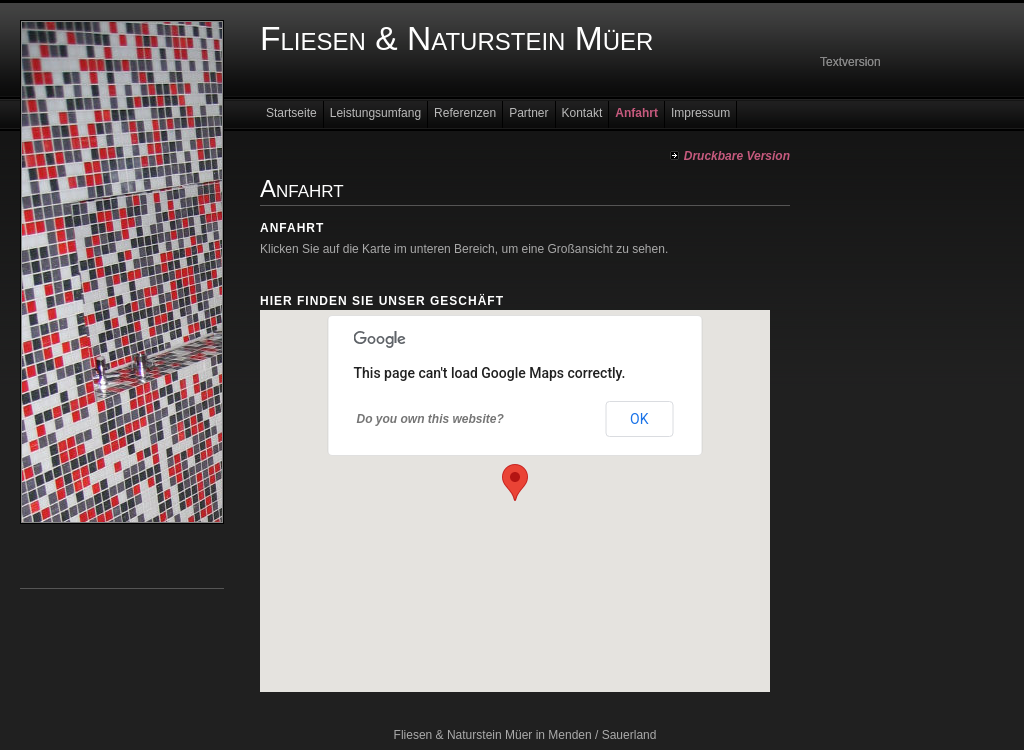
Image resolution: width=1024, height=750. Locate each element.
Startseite (291, 113)
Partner (528, 113)
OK (639, 419)
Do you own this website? (430, 419)
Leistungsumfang (375, 113)
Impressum (700, 113)
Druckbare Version (737, 156)
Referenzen (465, 113)
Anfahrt (636, 113)
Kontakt (582, 113)
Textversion (850, 62)
